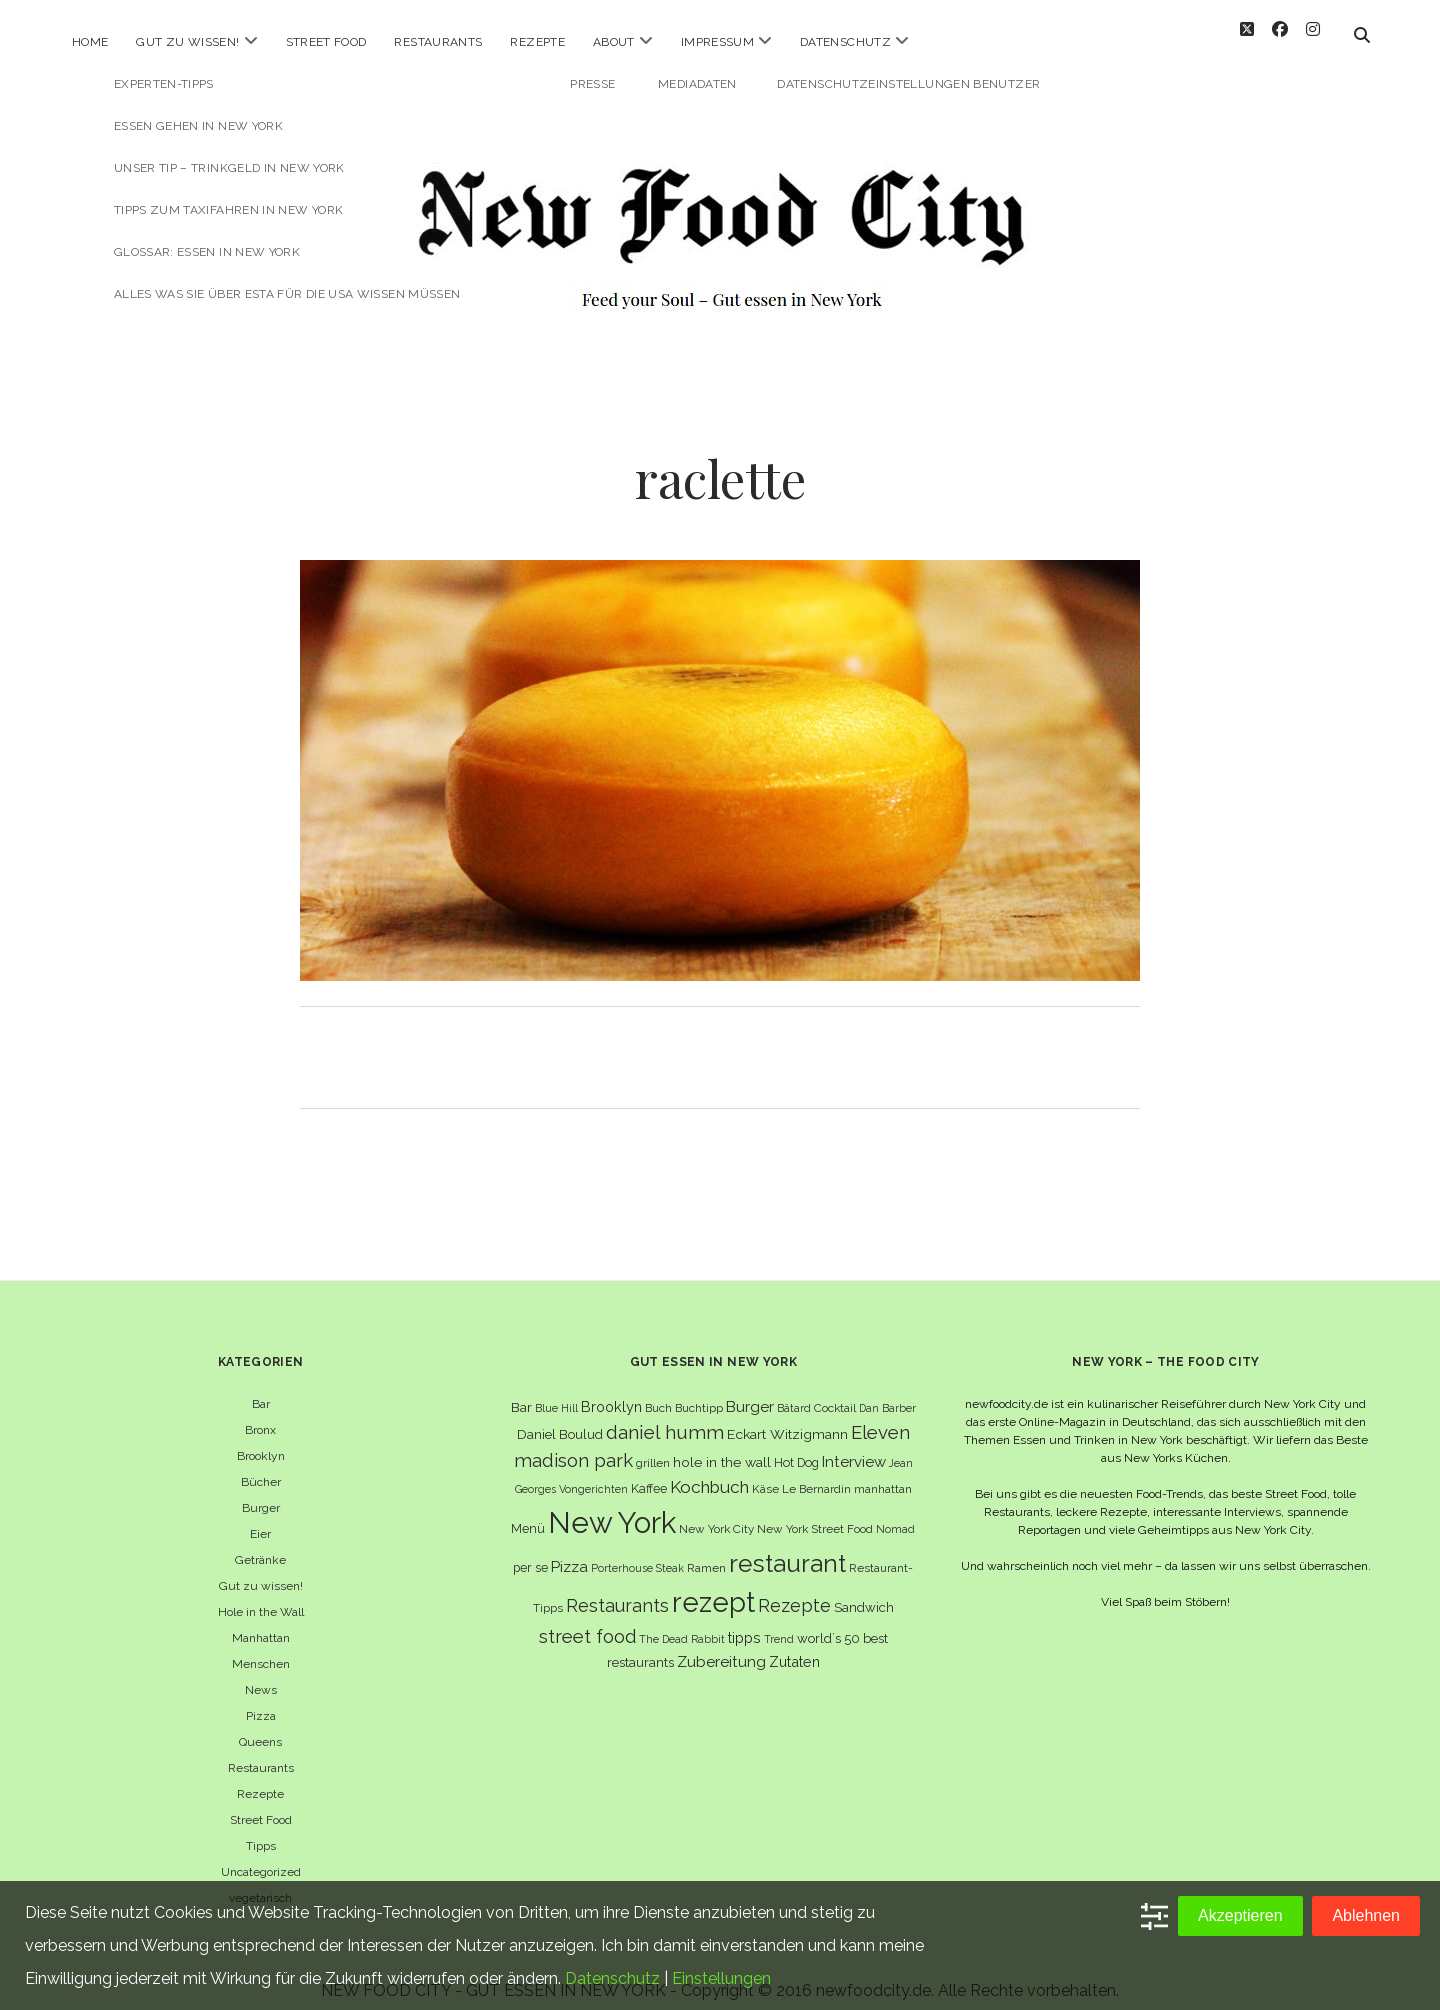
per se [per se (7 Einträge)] (530, 1550)
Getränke (260, 1543)
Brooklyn (261, 1439)
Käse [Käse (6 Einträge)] (765, 1472)
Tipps (261, 1829)
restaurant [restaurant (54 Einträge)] (787, 1546)
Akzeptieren (1240, 1915)
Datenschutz (845, 42)
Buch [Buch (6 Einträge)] (658, 1391)
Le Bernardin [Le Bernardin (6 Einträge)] (816, 1472)
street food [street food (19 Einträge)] (587, 1620)
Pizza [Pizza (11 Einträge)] (569, 1550)
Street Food (326, 42)
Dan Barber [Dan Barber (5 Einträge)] (887, 1391)
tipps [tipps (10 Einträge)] (744, 1621)
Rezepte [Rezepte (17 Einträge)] (794, 1588)
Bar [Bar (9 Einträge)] (521, 1390)
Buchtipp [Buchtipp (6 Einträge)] (699, 1391)
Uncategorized (261, 1855)
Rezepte (537, 42)
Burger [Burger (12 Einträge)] (750, 1389)
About (614, 42)
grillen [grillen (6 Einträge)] (653, 1446)
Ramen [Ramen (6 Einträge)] (706, 1551)
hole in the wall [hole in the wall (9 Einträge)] (722, 1445)
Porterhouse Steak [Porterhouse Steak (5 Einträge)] (637, 1551)
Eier (260, 1517)
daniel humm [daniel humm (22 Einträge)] (665, 1415)
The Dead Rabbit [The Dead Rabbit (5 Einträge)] (682, 1623)
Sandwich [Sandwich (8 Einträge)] (864, 1590)
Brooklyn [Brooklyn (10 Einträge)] (611, 1389)
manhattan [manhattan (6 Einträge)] (883, 1472)
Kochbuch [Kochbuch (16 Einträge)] (709, 1470)
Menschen (261, 1647)
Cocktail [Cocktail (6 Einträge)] (835, 1391)
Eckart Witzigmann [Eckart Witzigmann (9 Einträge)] (787, 1417)
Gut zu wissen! (187, 42)
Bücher (261, 1465)
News (261, 1673)
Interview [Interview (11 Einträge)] (854, 1445)
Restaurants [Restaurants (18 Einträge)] (617, 1588)
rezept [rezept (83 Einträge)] (713, 1585)
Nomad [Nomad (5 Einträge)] (895, 1512)
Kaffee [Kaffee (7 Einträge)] (649, 1471)
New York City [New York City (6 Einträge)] (716, 1512)
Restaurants (438, 42)
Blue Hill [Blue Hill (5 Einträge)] (556, 1391)
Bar (261, 1387)
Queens (260, 1725)
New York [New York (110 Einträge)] (612, 1505)
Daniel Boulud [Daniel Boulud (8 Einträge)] (560, 1417)
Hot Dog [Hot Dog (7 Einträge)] (796, 1445)
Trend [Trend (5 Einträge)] (779, 1623)
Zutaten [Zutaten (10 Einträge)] (794, 1645)
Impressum (717, 42)
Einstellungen (721, 1978)
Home (90, 42)
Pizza (261, 1699)
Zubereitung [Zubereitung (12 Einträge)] (721, 1645)
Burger (261, 1491)
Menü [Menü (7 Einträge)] (528, 1511)
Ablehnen (1366, 1915)
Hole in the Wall (261, 1595)
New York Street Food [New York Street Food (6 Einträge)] (815, 1512)
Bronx (260, 1413)
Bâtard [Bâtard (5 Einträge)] (794, 1391)
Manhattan (261, 1621)
